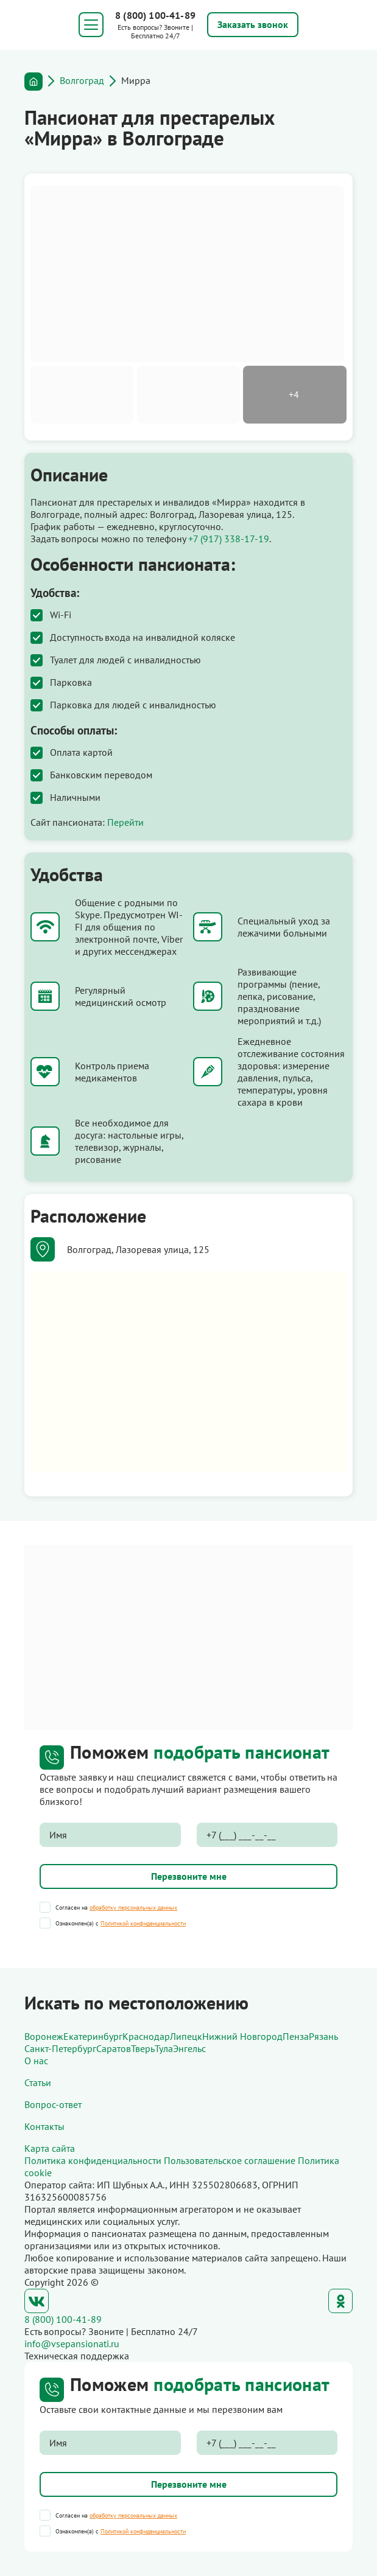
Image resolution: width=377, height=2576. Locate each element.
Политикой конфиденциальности (143, 1923)
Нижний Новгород (242, 2036)
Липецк (186, 2036)
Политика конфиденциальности (92, 2160)
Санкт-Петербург (60, 2048)
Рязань (323, 2036)
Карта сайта (49, 2148)
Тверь (143, 2048)
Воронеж (43, 2036)
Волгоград (82, 80)
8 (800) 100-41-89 (155, 15)
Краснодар (146, 2036)
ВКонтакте (36, 2301)
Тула (164, 2048)
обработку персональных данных (133, 1907)
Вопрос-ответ (53, 2104)
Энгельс (189, 2048)
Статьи (37, 2082)
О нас (36, 2060)
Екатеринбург (92, 2036)
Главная (33, 81)
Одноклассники (340, 2301)
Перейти (125, 822)
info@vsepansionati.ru (71, 2343)
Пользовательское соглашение (229, 2160)
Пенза (296, 2036)
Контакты (44, 2126)
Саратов (113, 2048)
